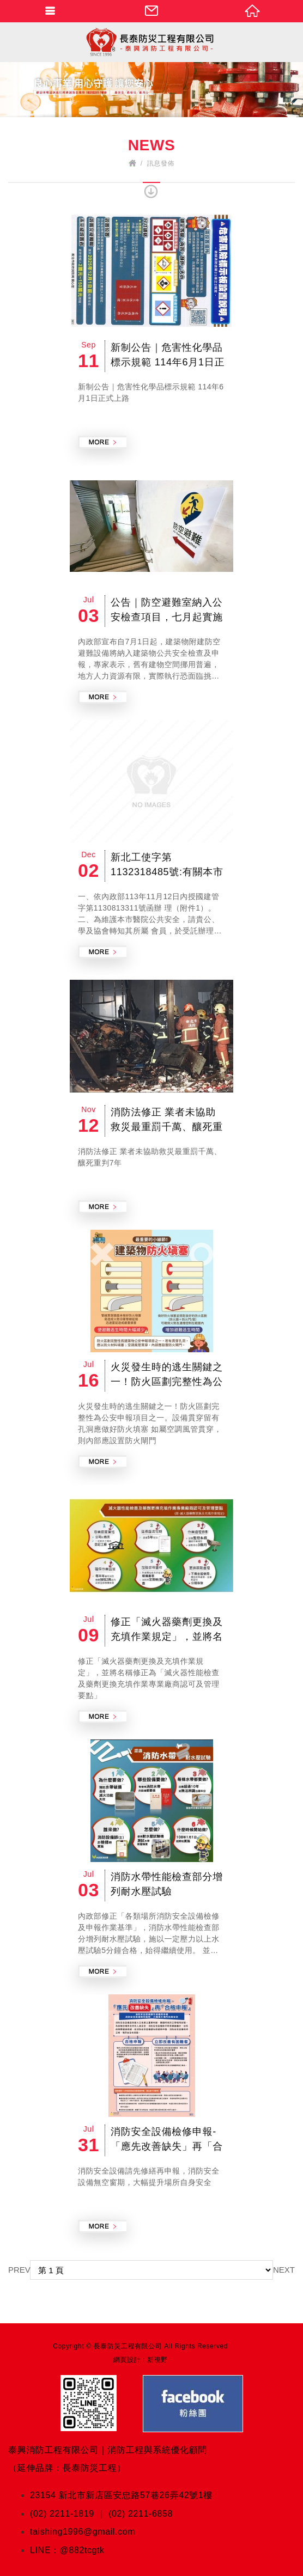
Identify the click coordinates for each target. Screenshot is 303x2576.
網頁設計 (127, 2360)
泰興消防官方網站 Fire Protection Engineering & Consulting (151, 42)
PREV (19, 2269)
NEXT (284, 2269)
